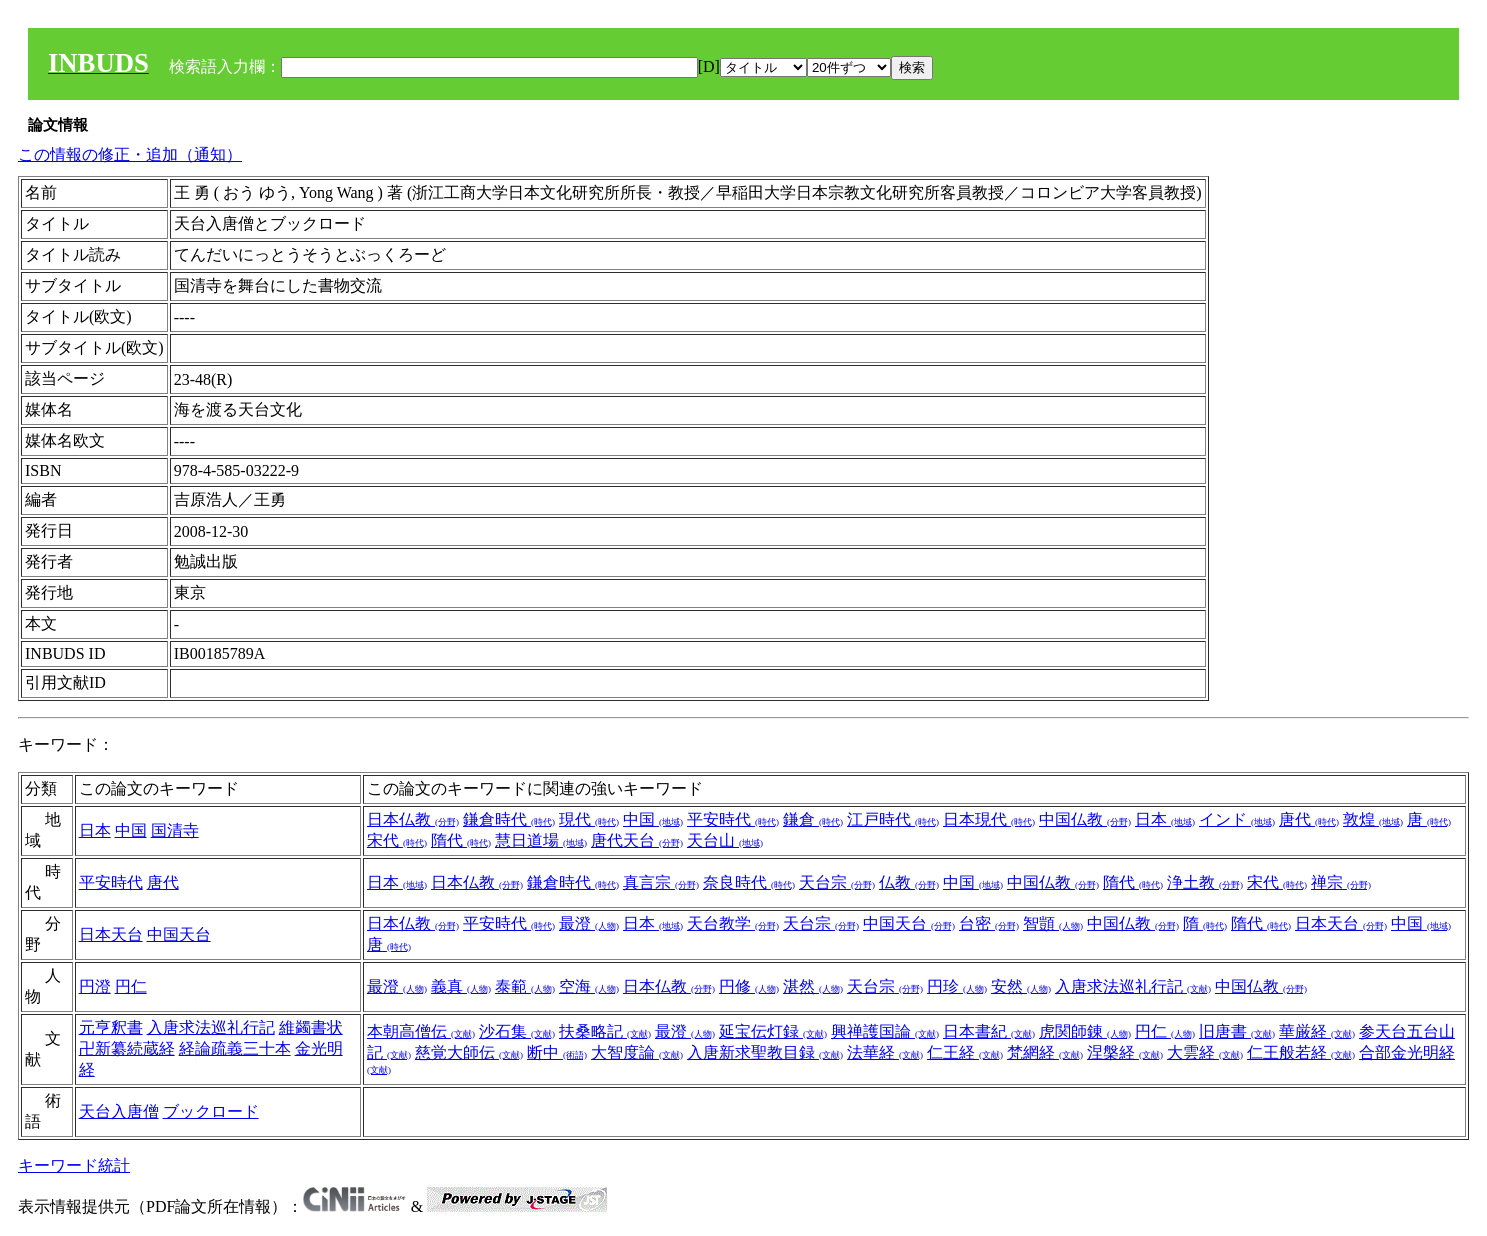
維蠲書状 (311, 1027)
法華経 (885, 1052)
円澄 (95, 986)
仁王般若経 (1301, 1052)
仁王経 (965, 1052)
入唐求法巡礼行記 (1133, 986)
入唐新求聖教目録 (765, 1052)
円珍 (957, 986)
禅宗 (1341, 882)
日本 (95, 830)
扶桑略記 (605, 1031)
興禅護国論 (885, 1031)
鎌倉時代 (509, 819)
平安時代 (733, 819)
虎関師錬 (1085, 1031)
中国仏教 (1085, 819)
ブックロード (211, 1111)
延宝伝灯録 (773, 1031)
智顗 (1053, 923)
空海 (589, 986)
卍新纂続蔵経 (127, 1048)
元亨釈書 (111, 1027)
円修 (749, 986)
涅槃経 (1125, 1052)
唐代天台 (637, 840)
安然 (1021, 986)
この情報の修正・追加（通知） (130, 154)
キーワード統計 (74, 1165)
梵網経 (1045, 1052)
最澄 (589, 923)
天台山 (725, 840)
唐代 (1309, 819)
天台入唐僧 (119, 1111)
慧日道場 (541, 840)
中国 (131, 830)
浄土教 (1205, 882)
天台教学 (733, 923)
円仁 (131, 986)
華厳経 (1317, 1031)
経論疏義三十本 (235, 1048)
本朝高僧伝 (421, 1031)
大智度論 (637, 1052)
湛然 (813, 986)
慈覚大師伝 (469, 1052)
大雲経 (1205, 1052)
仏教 (909, 882)
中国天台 (179, 934)
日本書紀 (989, 1031)
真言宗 (661, 882)
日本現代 (989, 819)
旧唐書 (1237, 1031)
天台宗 (837, 882)
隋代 (461, 840)
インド (1237, 819)
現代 (589, 819)
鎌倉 (813, 819)
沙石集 (517, 1031)
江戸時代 (893, 819)
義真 (461, 986)
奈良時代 (749, 882)
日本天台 (111, 934)
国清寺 (175, 830)
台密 (989, 923)
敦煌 (1373, 819)
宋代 (397, 840)
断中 (557, 1052)
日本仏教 (413, 819)
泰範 (525, 986)
